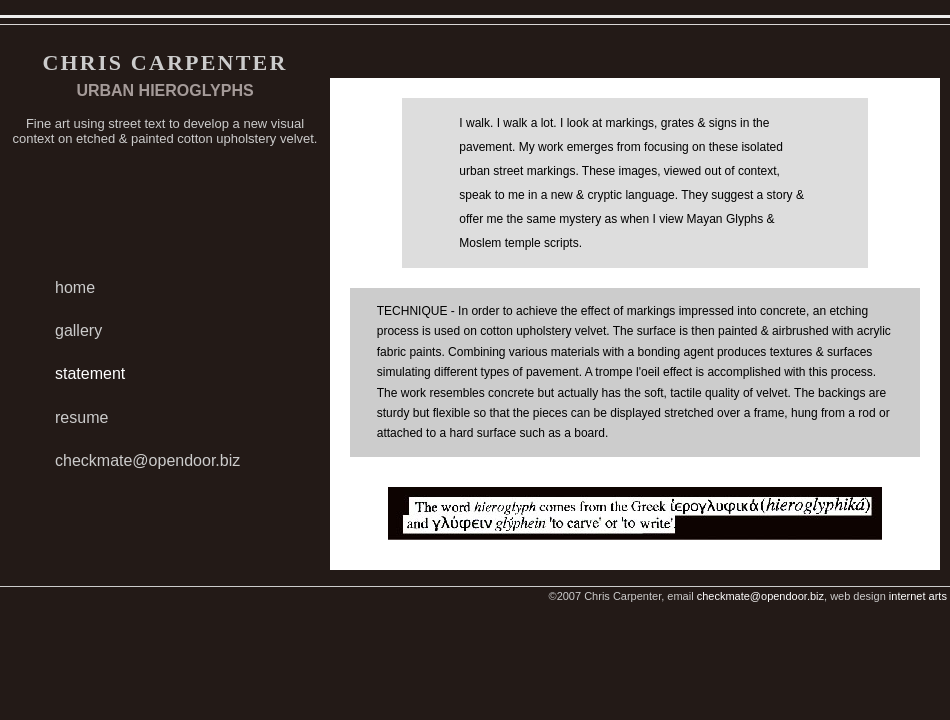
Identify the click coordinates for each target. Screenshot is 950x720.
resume (81, 417)
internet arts (918, 596)
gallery (78, 330)
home (75, 287)
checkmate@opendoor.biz (147, 460)
